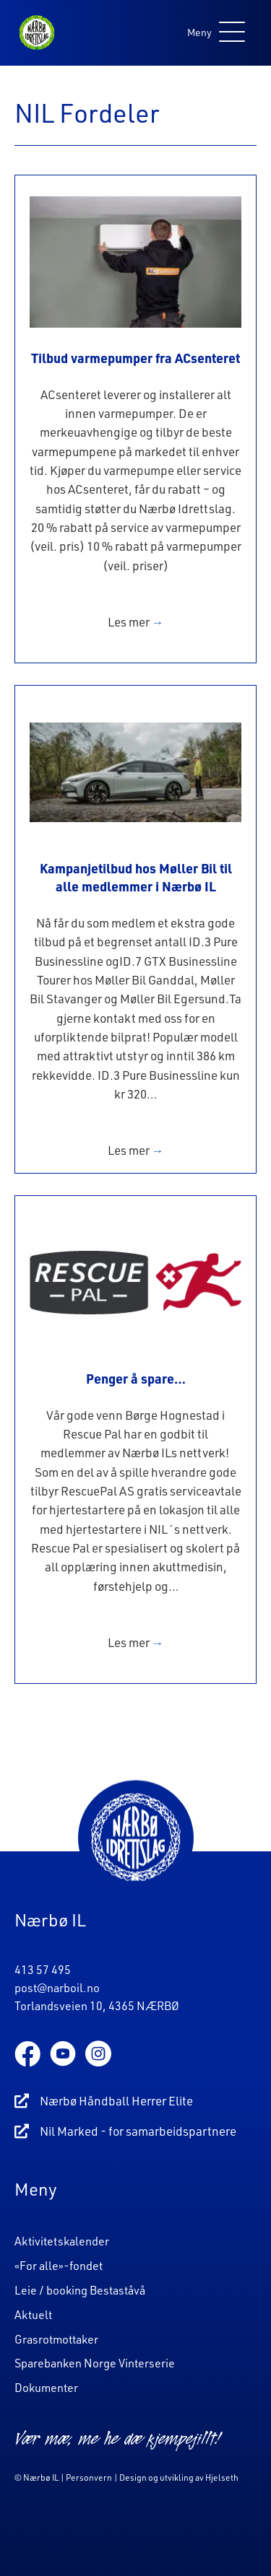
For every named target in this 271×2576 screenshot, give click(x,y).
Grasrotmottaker (56, 2339)
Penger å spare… (136, 1378)
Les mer (136, 621)
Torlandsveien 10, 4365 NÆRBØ (96, 2006)
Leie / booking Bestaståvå (79, 2290)
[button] (212, 32)
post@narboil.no (57, 1988)
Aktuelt (33, 2315)
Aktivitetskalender (61, 2241)
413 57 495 (42, 1969)
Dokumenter (46, 2387)
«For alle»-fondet (58, 2265)
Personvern (89, 2477)
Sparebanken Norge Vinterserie (94, 2363)
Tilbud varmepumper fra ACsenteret (135, 357)
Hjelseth (221, 2477)
